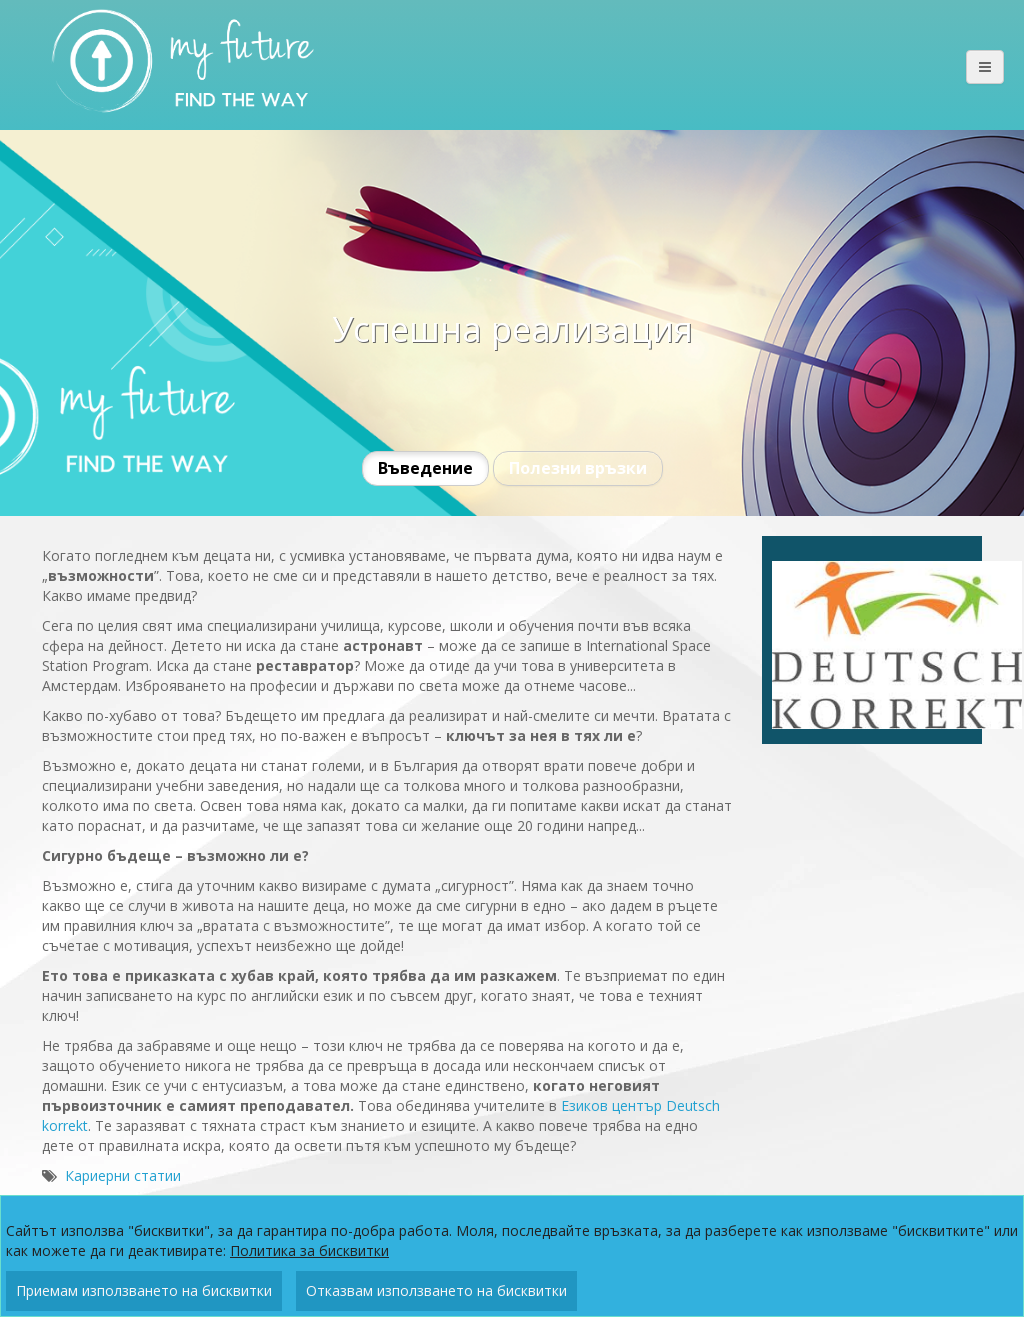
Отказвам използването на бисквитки (436, 1290)
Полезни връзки (578, 468)
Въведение (425, 468)
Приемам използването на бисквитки (144, 1290)
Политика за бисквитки (309, 1250)
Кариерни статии (123, 1175)
